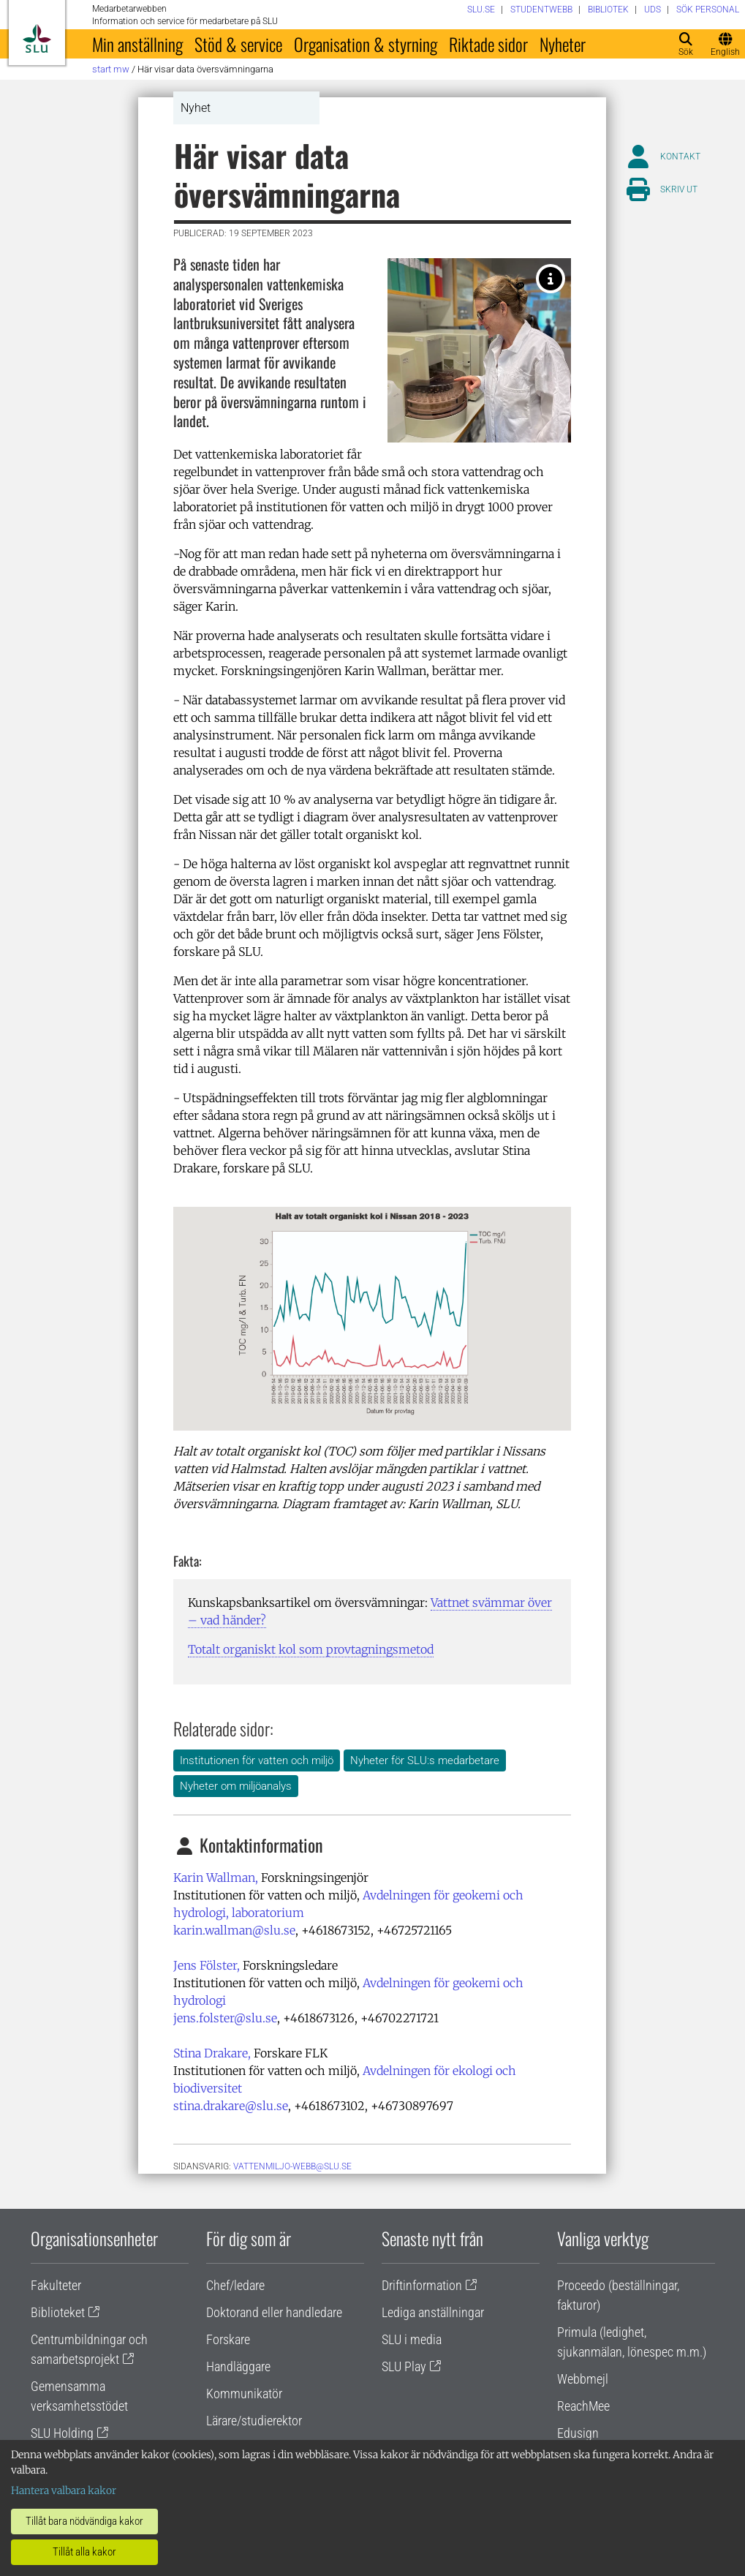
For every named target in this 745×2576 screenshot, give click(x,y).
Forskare (228, 2339)
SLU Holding (62, 2433)
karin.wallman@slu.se (234, 1930)
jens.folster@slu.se (225, 2018)
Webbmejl (582, 2379)
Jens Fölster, (206, 1965)
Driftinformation (422, 2285)
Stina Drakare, (212, 2053)
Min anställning (137, 44)
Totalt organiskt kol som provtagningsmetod (311, 1649)
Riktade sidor (488, 44)
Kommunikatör (244, 2393)
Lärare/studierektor (254, 2420)
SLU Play (404, 2366)
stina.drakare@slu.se (230, 2105)
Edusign (578, 2433)
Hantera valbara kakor (63, 2490)
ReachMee (583, 2406)
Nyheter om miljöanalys (236, 1786)
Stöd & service (238, 44)
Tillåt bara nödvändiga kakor (84, 2521)
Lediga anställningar (433, 2312)
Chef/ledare (235, 2285)
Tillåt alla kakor (84, 2551)
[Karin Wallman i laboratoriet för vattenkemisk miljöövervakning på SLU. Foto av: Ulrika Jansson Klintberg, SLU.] (550, 278)
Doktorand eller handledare (274, 2312)
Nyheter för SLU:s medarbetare (424, 1760)
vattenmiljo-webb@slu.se (292, 2166)
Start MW (110, 69)
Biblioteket (58, 2312)
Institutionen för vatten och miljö (256, 1760)
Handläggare (238, 2366)
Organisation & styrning (365, 44)
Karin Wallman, (215, 1877)
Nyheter (563, 44)
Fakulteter (56, 2285)
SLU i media (412, 2339)
